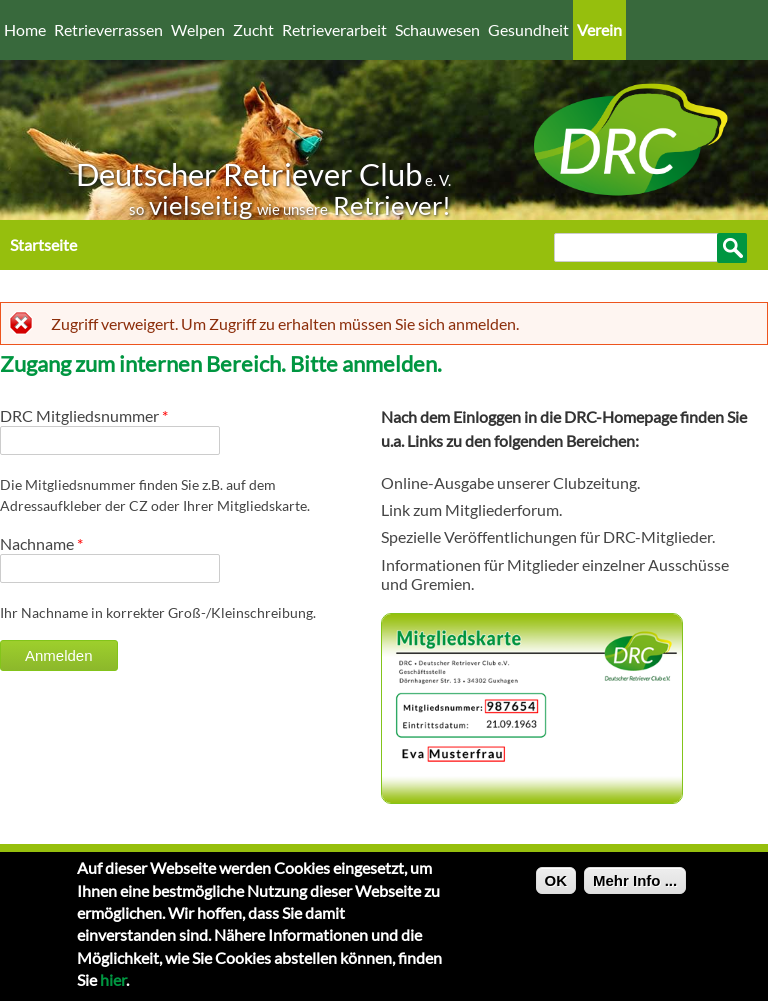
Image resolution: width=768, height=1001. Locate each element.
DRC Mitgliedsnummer (84, 415)
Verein (599, 29)
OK (556, 888)
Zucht (253, 29)
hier (113, 987)
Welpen (198, 29)
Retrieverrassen (108, 29)
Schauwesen (437, 29)
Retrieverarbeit (334, 29)
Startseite (43, 244)
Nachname (41, 543)
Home (25, 29)
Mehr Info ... (635, 888)
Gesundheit (528, 29)
